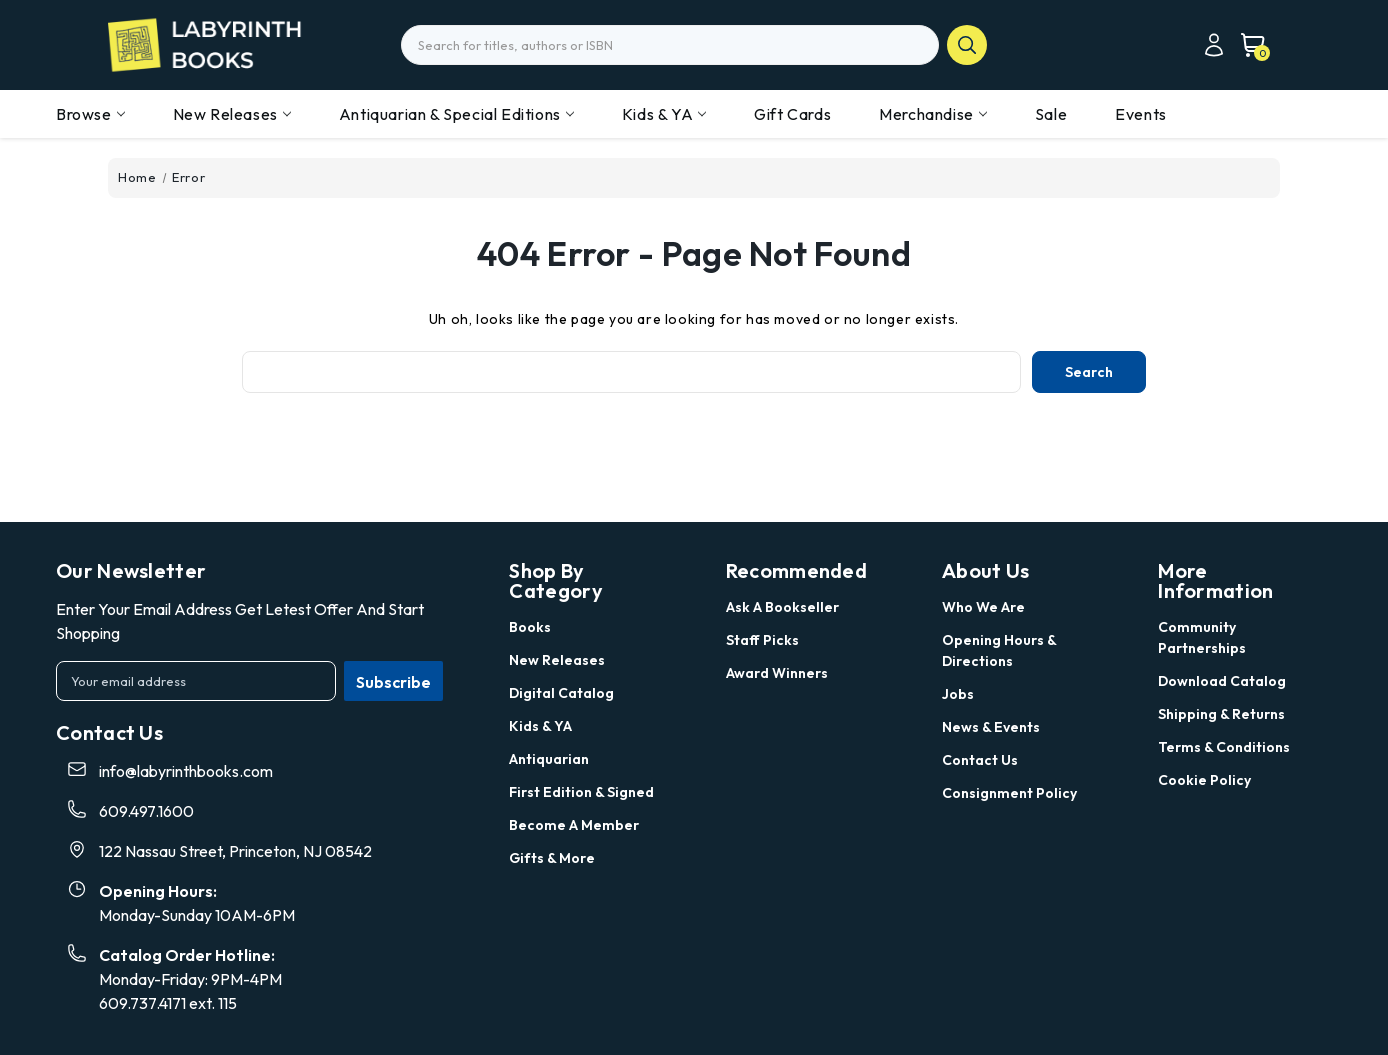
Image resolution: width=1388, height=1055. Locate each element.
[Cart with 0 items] (1247, 45)
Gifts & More (552, 858)
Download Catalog (1222, 681)
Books (530, 627)
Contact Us (980, 760)
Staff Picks (762, 640)
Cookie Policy (1204, 780)
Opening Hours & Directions (999, 650)
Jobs (958, 694)
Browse (90, 114)
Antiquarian (549, 759)
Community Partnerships (1202, 637)
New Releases (232, 114)
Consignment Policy (1009, 793)
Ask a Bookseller (782, 607)
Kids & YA (664, 114)
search (967, 45)
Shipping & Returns (1221, 714)
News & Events (991, 727)
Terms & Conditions (1224, 747)
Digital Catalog (561, 693)
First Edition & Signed (581, 792)
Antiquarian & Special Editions (456, 114)
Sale (1051, 114)
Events (1141, 114)
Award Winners (777, 673)
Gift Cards (792, 114)
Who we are (983, 607)
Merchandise (933, 114)
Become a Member (574, 825)
